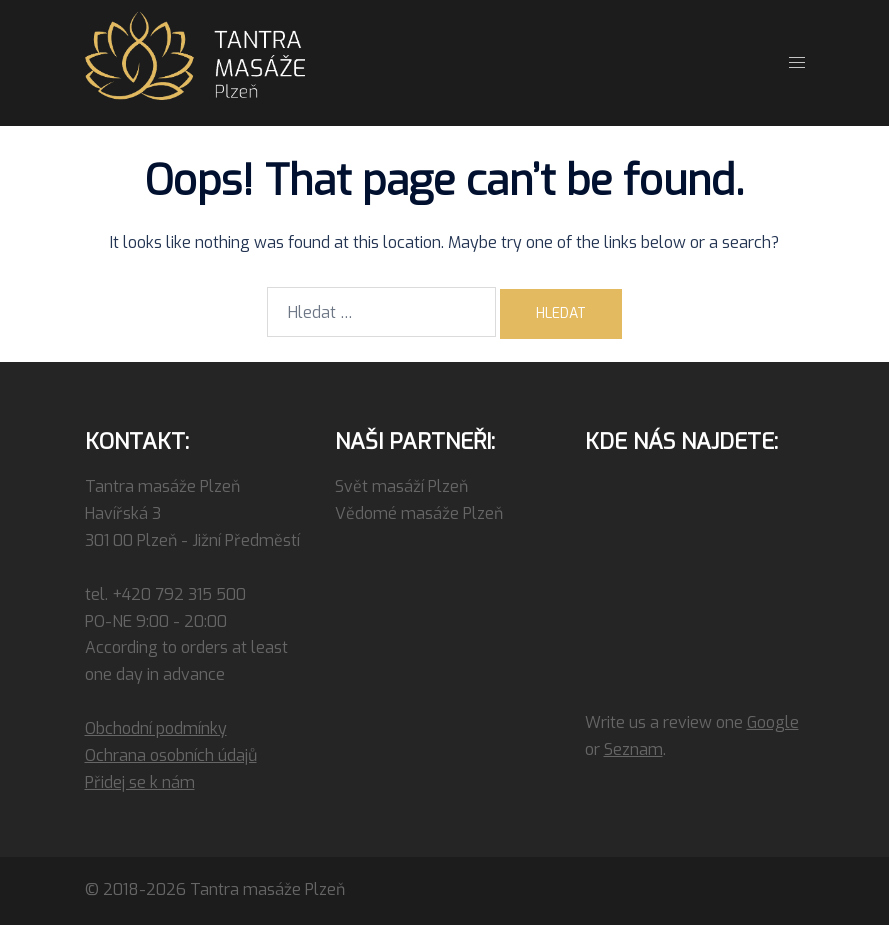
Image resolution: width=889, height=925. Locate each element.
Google (773, 722)
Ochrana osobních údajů (171, 755)
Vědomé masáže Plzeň (419, 513)
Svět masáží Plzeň (401, 486)
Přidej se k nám (140, 782)
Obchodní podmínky (156, 728)
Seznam (633, 749)
